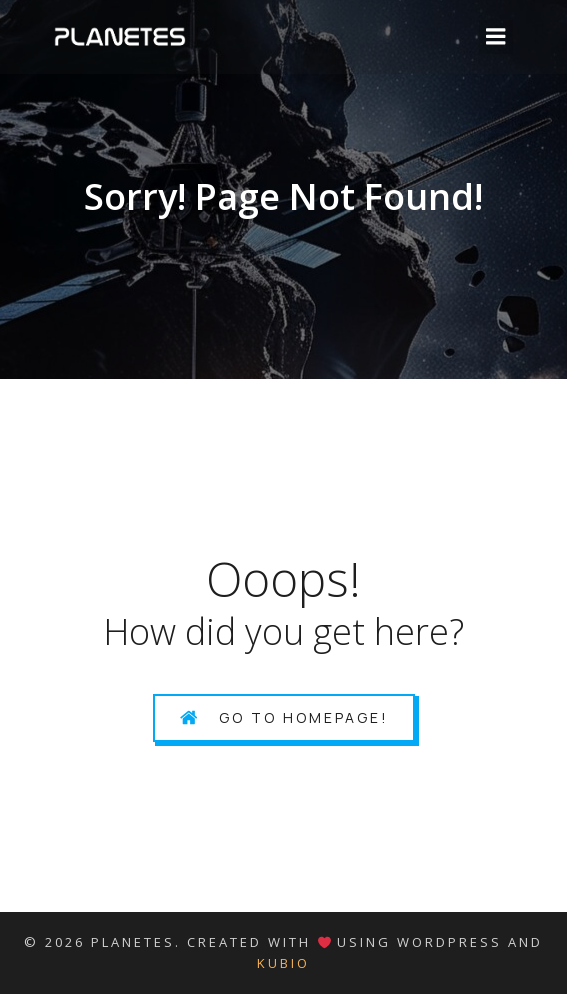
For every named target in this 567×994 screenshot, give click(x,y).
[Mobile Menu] (496, 37)
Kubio (283, 963)
